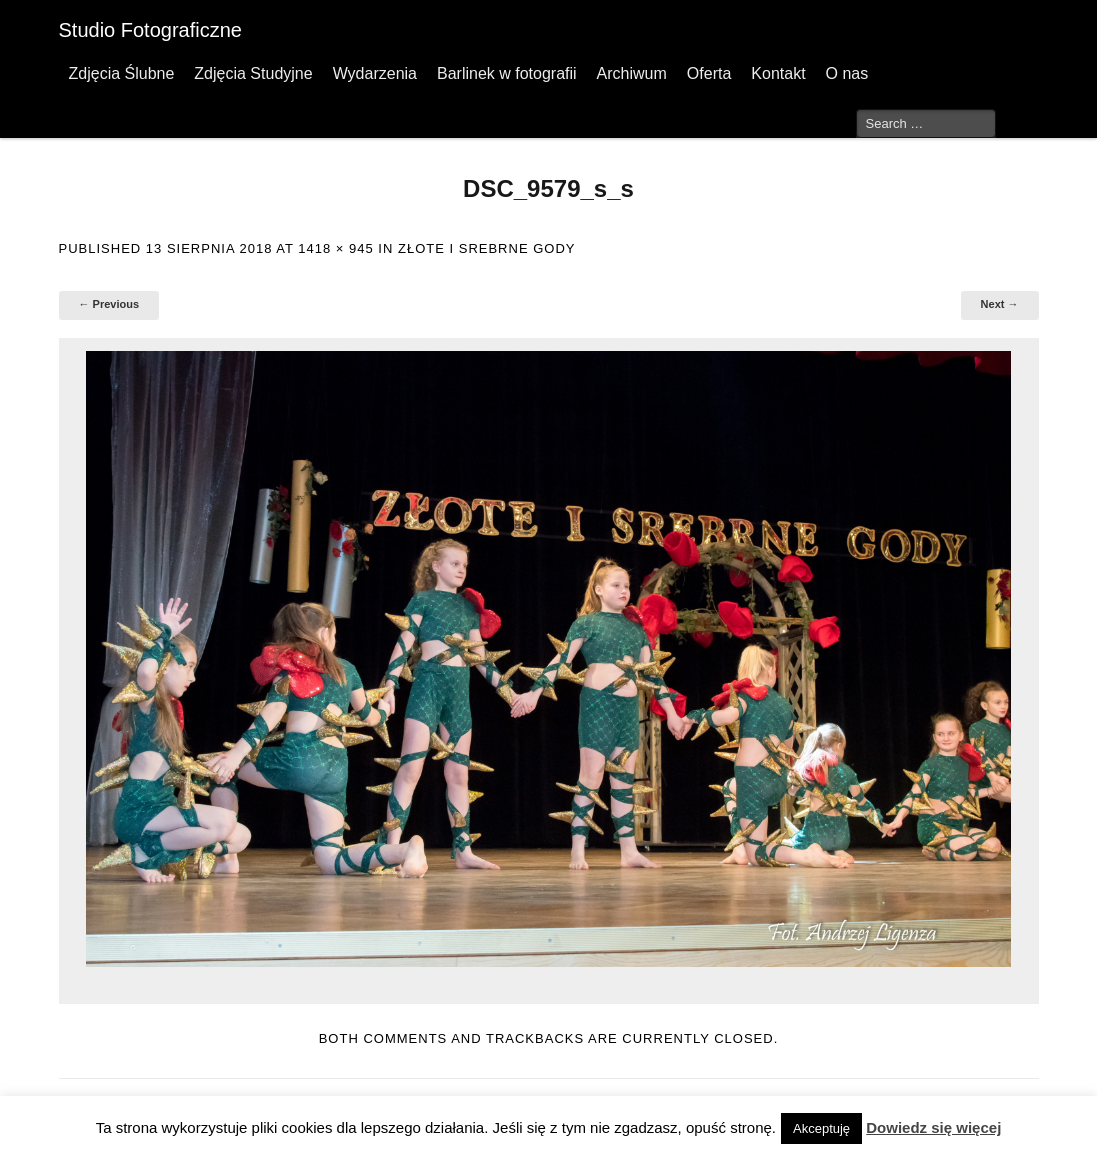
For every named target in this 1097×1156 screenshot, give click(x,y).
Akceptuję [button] (821, 1128)
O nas (847, 73)
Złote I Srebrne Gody (486, 248)
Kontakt (778, 73)
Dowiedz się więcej (933, 1127)
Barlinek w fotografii (507, 73)
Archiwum (632, 73)
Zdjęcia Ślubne (122, 73)
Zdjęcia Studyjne (253, 73)
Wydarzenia (375, 73)
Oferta (709, 73)
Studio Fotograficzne (150, 30)
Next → (1000, 304)
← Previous (109, 304)
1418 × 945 (335, 248)
